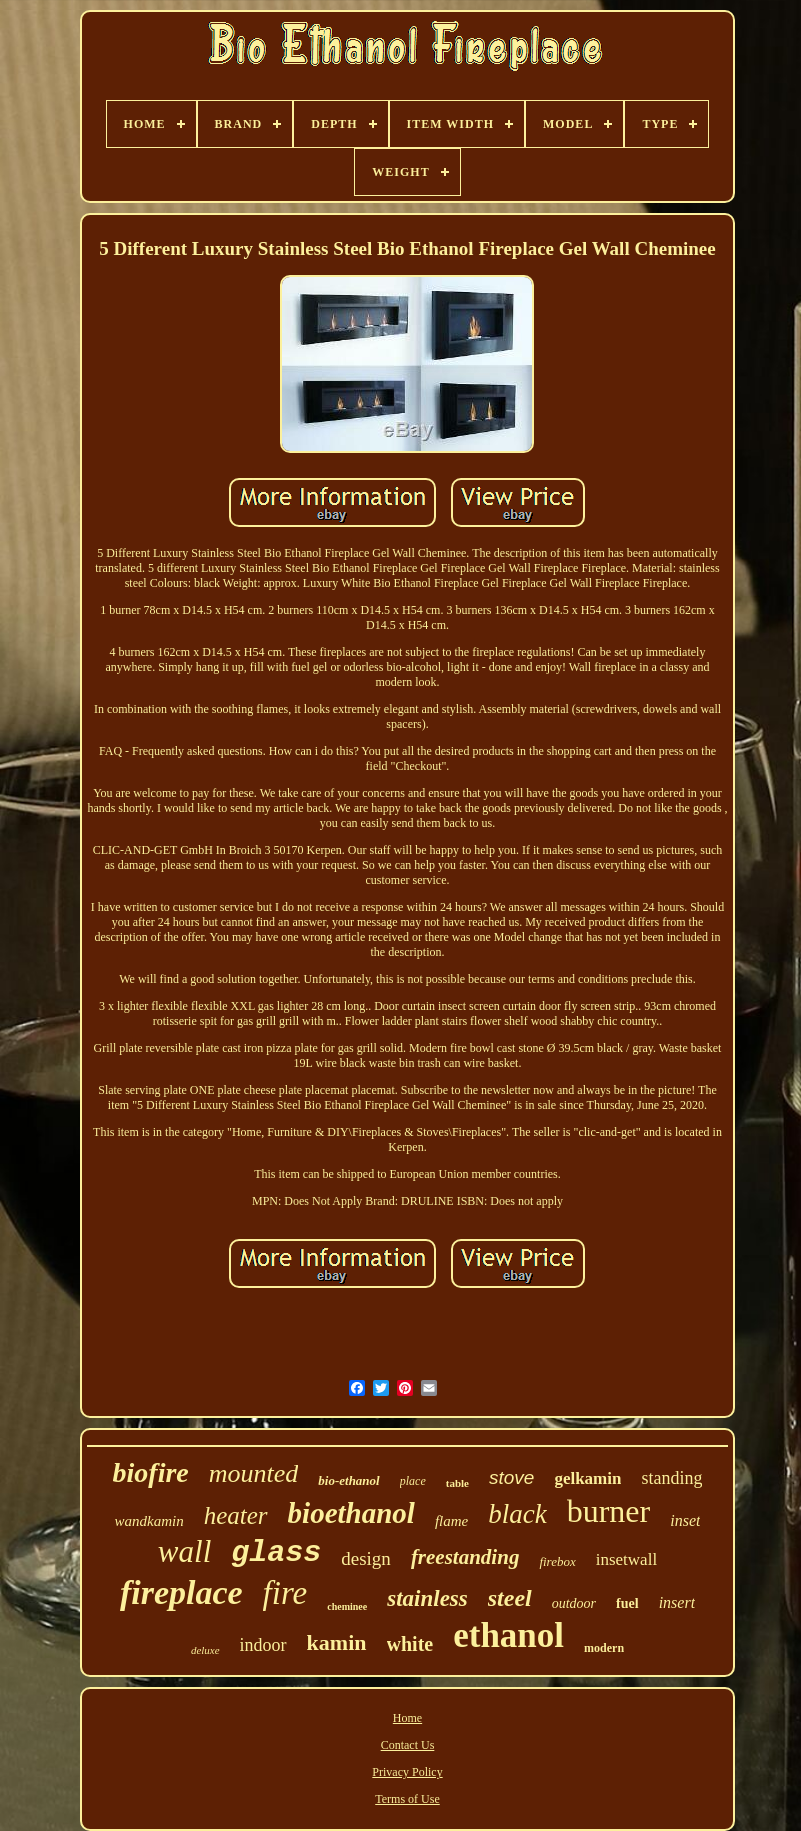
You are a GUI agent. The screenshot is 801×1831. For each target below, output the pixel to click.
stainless (427, 1598)
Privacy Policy (407, 1772)
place (413, 1481)
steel (510, 1598)
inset (685, 1520)
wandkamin (149, 1521)
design (366, 1558)
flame (451, 1521)
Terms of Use (407, 1799)
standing (671, 1478)
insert (677, 1602)
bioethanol (351, 1513)
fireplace (181, 1592)
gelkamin (587, 1478)
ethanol (508, 1635)
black (517, 1514)
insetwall (626, 1559)
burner (609, 1511)
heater (236, 1515)
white (410, 1644)
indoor (263, 1645)
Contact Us (408, 1745)
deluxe (205, 1650)
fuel (627, 1603)
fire (285, 1593)
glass (276, 1553)
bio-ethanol (348, 1480)
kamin (337, 1642)
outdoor (574, 1603)
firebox (557, 1561)
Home (407, 1718)
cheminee (347, 1606)
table (457, 1483)
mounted (254, 1473)
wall (184, 1551)
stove (511, 1477)
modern (604, 1648)
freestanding (465, 1557)
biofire (151, 1472)
